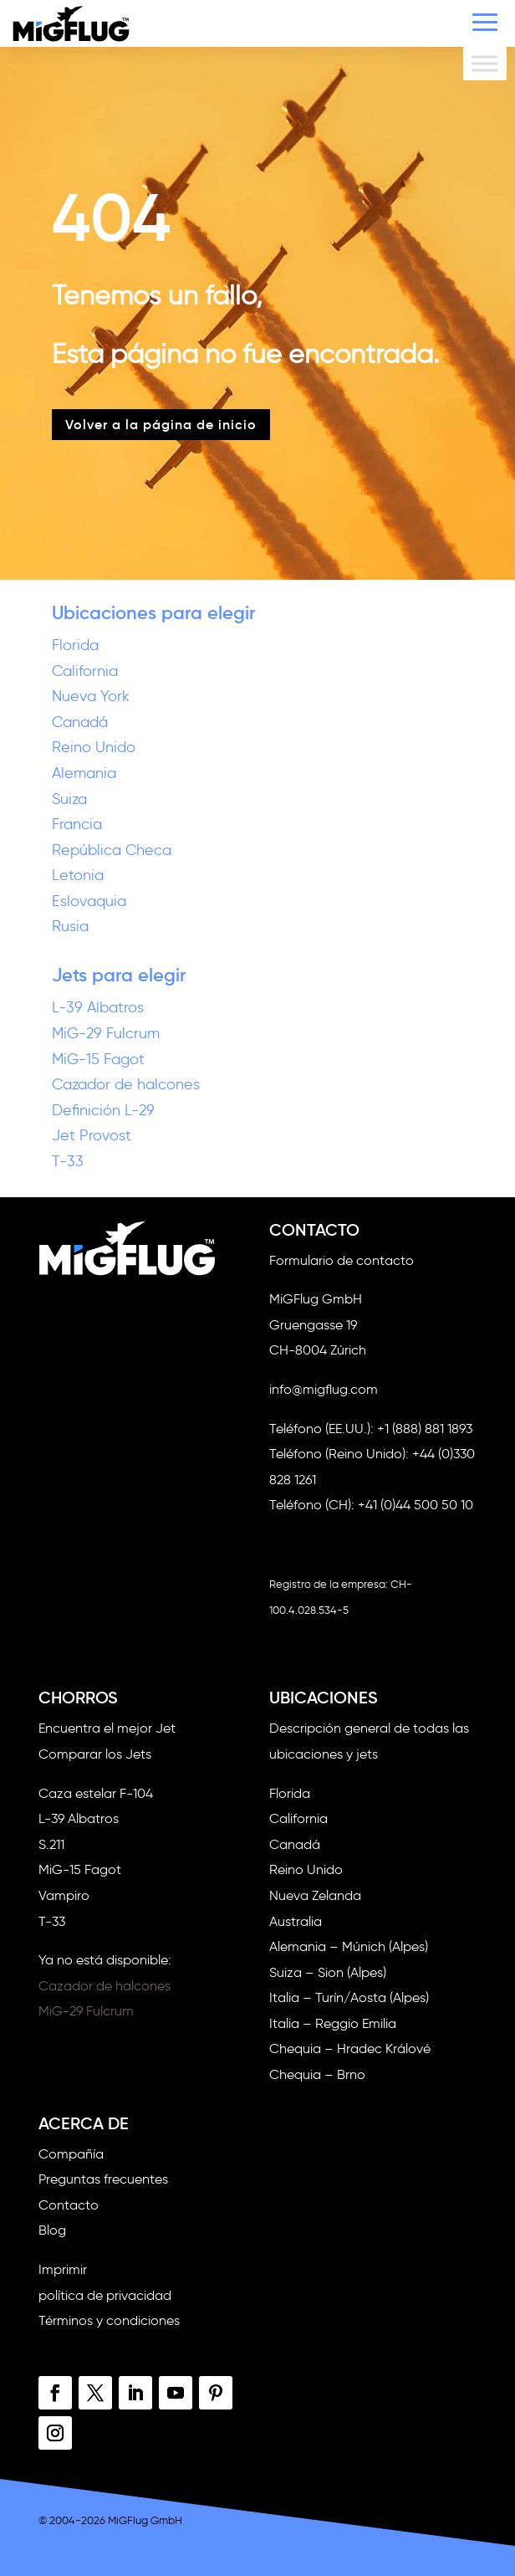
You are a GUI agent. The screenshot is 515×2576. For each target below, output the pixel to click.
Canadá (80, 722)
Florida (75, 645)
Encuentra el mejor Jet (107, 1728)
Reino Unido (93, 747)
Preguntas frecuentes (103, 2179)
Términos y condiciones (109, 2320)
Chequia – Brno (317, 2074)
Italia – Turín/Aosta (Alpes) (349, 1997)
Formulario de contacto (341, 1260)
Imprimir (62, 2269)
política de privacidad (104, 2295)
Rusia (70, 926)
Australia (295, 1921)
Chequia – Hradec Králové (350, 2048)
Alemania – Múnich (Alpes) (348, 1946)
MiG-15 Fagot (98, 1059)
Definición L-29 (103, 1110)
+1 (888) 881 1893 (424, 1429)
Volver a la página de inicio (161, 424)
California (85, 671)
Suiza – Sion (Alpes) (327, 1972)
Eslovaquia (89, 901)
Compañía (71, 2154)
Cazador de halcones (126, 1084)
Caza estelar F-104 (95, 1793)
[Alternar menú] (485, 63)
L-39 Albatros (98, 1007)
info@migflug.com (323, 1389)
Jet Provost (91, 1135)
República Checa (111, 850)
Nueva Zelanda (315, 1895)
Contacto (68, 2205)
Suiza (69, 799)
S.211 (51, 1844)
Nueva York (91, 696)
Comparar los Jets (94, 1754)
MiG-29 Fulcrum (106, 1033)
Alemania (84, 773)
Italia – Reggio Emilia (332, 2023)
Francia (77, 824)
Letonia (78, 875)
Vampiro (63, 1895)
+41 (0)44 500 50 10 (415, 1505)
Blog (52, 2230)
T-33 (68, 1161)
